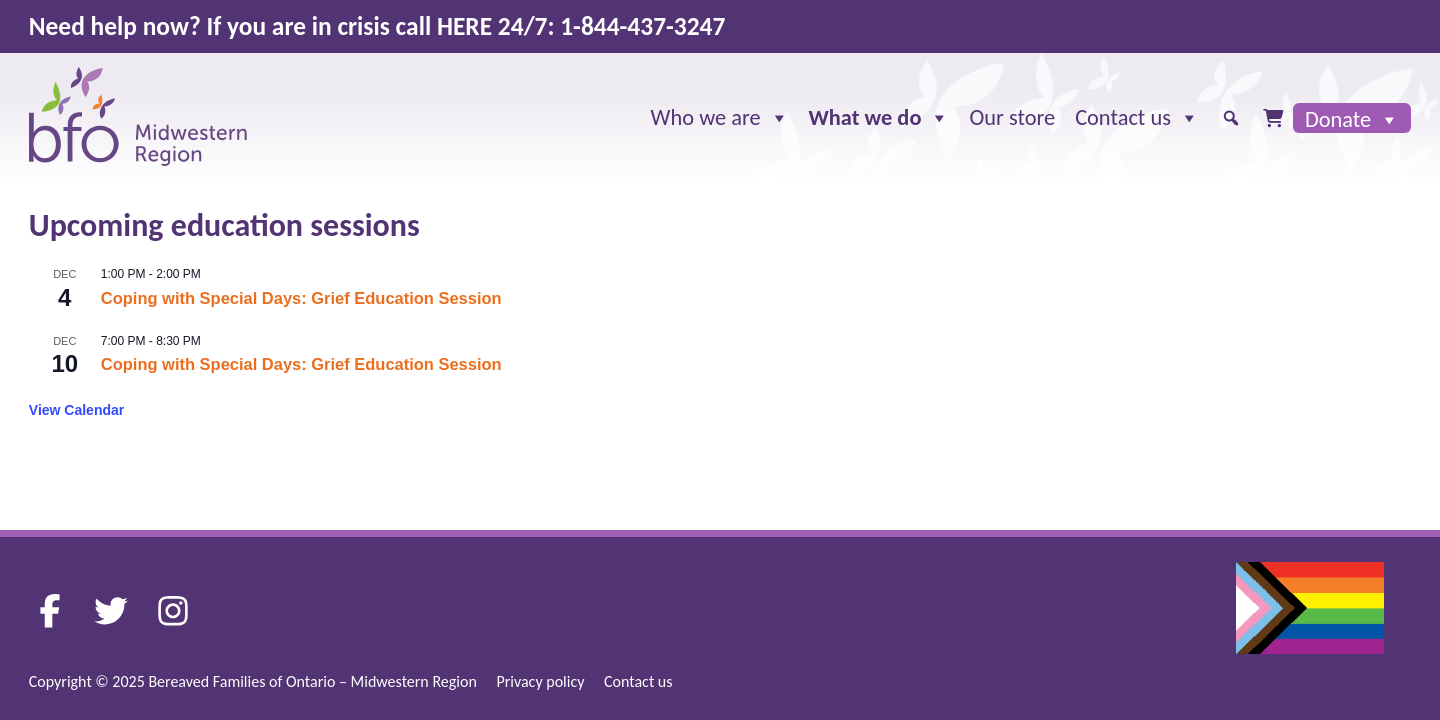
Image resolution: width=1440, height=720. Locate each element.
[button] (1231, 118)
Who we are (720, 118)
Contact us (1137, 118)
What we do (879, 118)
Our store (1012, 117)
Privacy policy (540, 681)
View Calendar (76, 410)
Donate (1352, 119)
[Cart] (1273, 118)
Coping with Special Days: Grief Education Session (301, 298)
